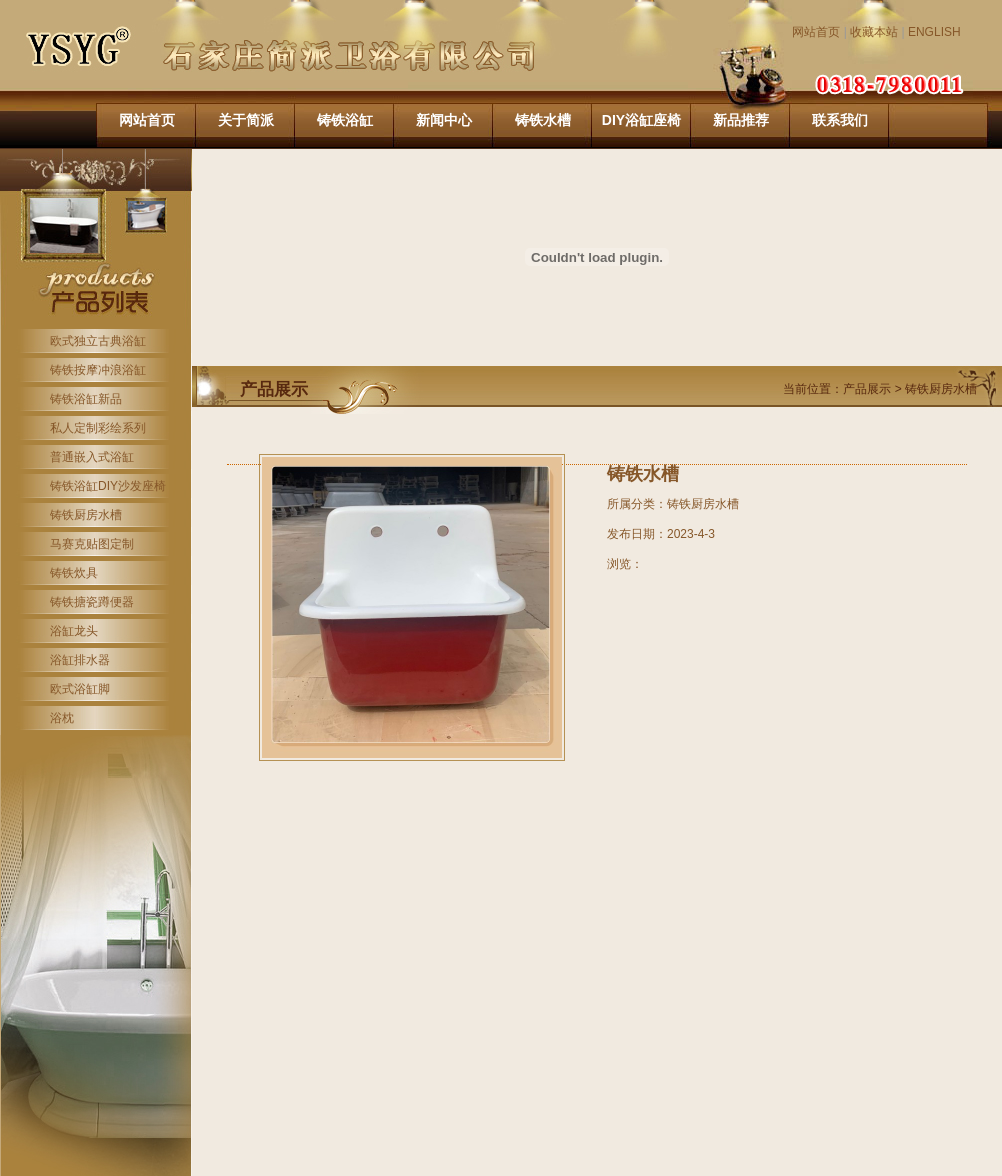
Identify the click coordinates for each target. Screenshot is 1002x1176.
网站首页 (816, 32)
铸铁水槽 (543, 120)
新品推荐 (741, 120)
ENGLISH (934, 32)
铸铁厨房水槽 (86, 515)
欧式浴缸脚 (80, 689)
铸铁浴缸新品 (86, 399)
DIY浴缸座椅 (641, 120)
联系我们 (840, 120)
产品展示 (868, 389)
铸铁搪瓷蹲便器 (92, 602)
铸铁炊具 (74, 573)
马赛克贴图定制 (92, 544)
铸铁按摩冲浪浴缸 (98, 370)
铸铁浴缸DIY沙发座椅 (108, 486)
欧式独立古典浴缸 (98, 341)
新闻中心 (444, 120)
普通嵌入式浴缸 (92, 457)
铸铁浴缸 (345, 120)
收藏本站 (874, 32)
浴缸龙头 (74, 631)
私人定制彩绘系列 (98, 428)
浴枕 (62, 718)
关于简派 (246, 120)
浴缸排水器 (80, 660)
